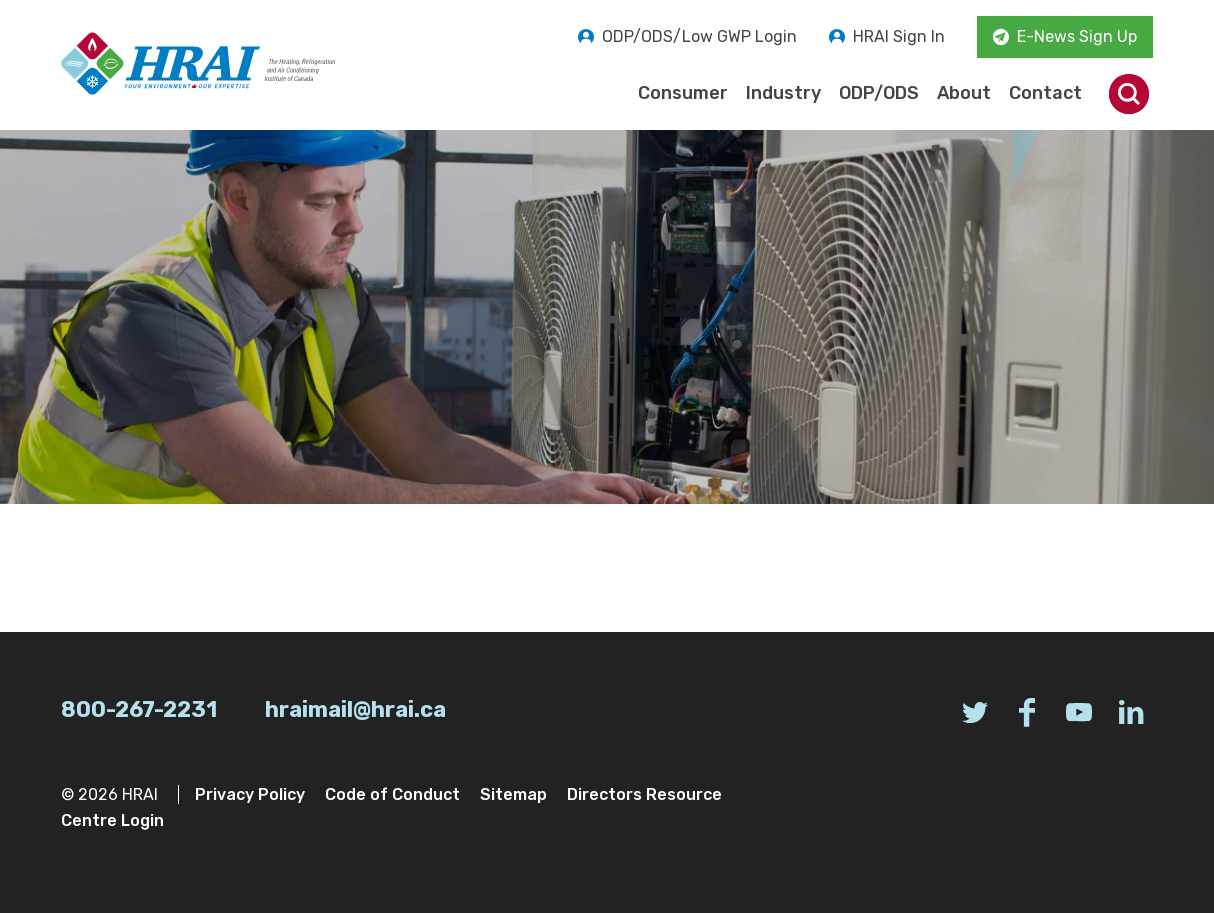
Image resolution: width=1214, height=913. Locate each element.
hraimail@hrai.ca (355, 709)
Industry (783, 93)
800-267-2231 (139, 709)
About (964, 93)
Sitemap (513, 794)
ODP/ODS (879, 93)
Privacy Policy (250, 794)
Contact (1045, 93)
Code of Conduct (392, 794)
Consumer (683, 93)
